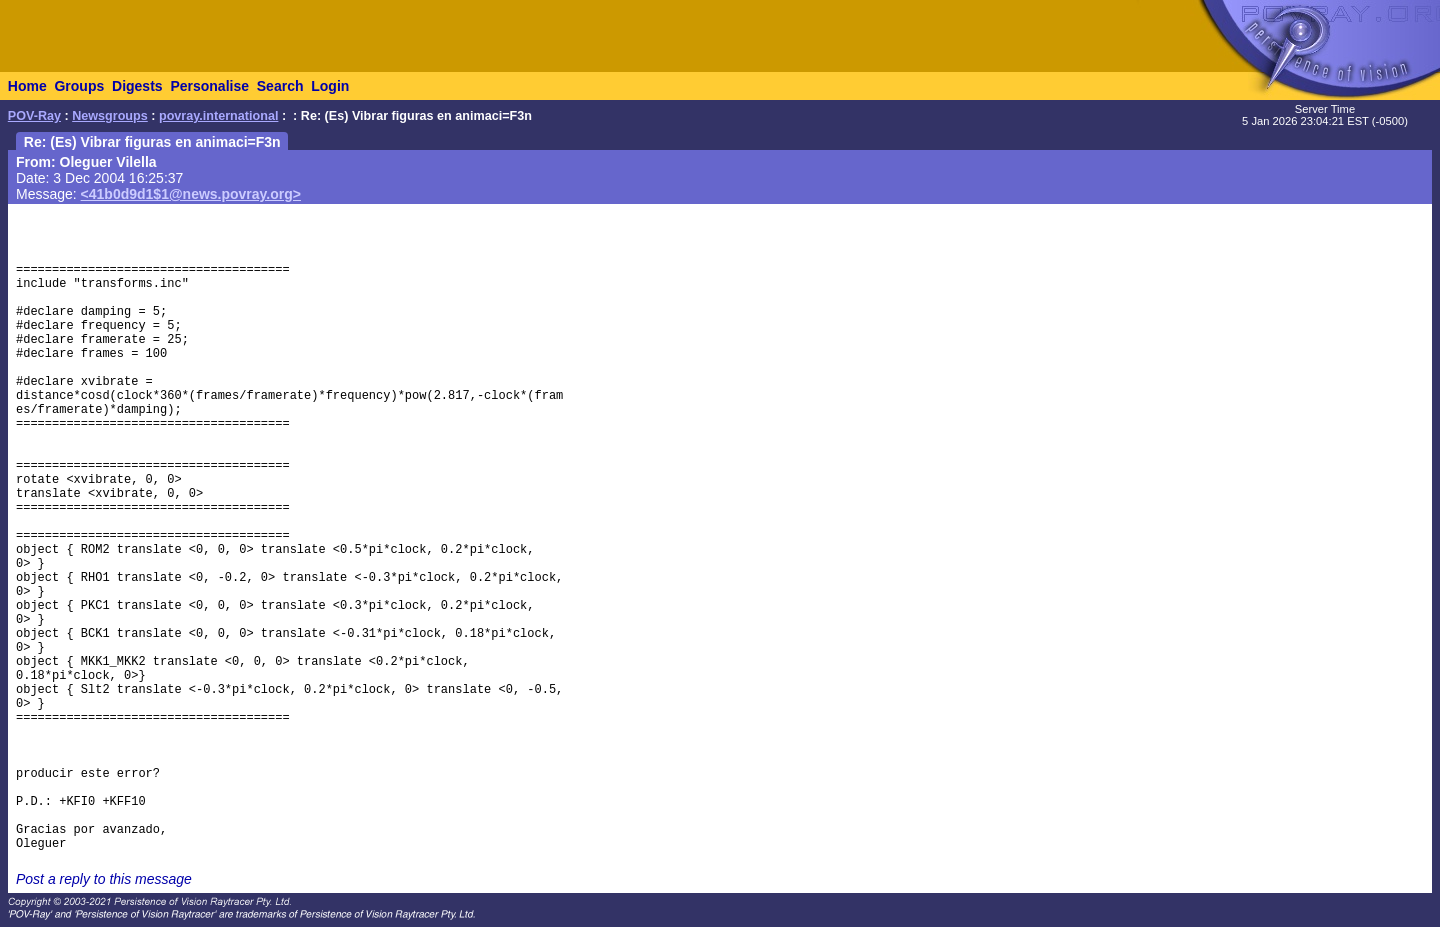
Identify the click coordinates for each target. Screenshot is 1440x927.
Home (27, 86)
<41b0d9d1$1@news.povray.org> (191, 194)
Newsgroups (110, 116)
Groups (79, 86)
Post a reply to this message (104, 879)
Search (280, 86)
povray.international (218, 116)
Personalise (209, 86)
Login (330, 86)
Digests (137, 86)
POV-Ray (34, 116)
